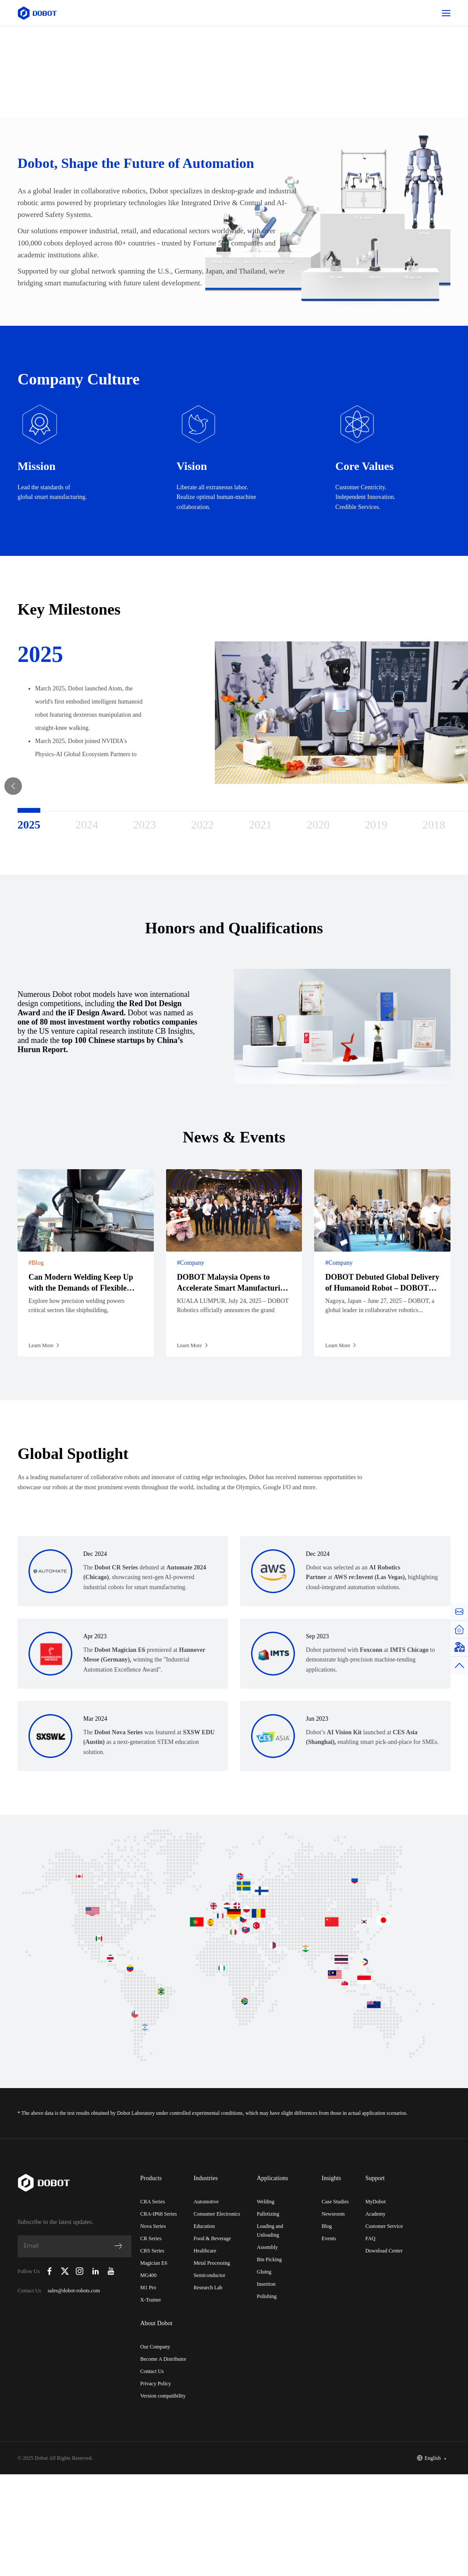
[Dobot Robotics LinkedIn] (95, 2271)
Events (329, 2238)
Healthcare (205, 2251)
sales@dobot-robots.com (74, 2291)
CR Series (150, 2238)
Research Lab (208, 2287)
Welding (265, 2202)
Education (204, 2226)
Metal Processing (212, 2263)
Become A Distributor (163, 2359)
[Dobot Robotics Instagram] (80, 2271)
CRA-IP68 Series (158, 2214)
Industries (206, 2178)
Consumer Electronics (217, 2214)
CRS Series (152, 2251)
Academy (375, 2214)
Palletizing (268, 2214)
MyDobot (375, 2202)
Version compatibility (163, 2396)
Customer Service (384, 2226)
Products (151, 2178)
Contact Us (152, 2371)
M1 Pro (148, 2287)
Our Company (155, 2347)
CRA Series (152, 2202)
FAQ (370, 2238)
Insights (331, 2178)
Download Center (384, 2251)
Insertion (266, 2284)
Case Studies (335, 2202)
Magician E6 (153, 2263)
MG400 (148, 2275)
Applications (272, 2178)
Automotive (206, 2202)
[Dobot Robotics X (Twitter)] (65, 2271)
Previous (13, 814)
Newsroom (333, 2214)
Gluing (264, 2272)
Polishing (267, 2296)
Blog (327, 2226)
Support (375, 2178)
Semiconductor (210, 2275)
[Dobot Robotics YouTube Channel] (111, 2271)
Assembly (267, 2247)
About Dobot (156, 2323)
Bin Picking (269, 2259)
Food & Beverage (212, 2238)
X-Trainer (150, 2300)
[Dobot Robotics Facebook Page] (49, 2271)
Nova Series (153, 2226)
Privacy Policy (155, 2383)
